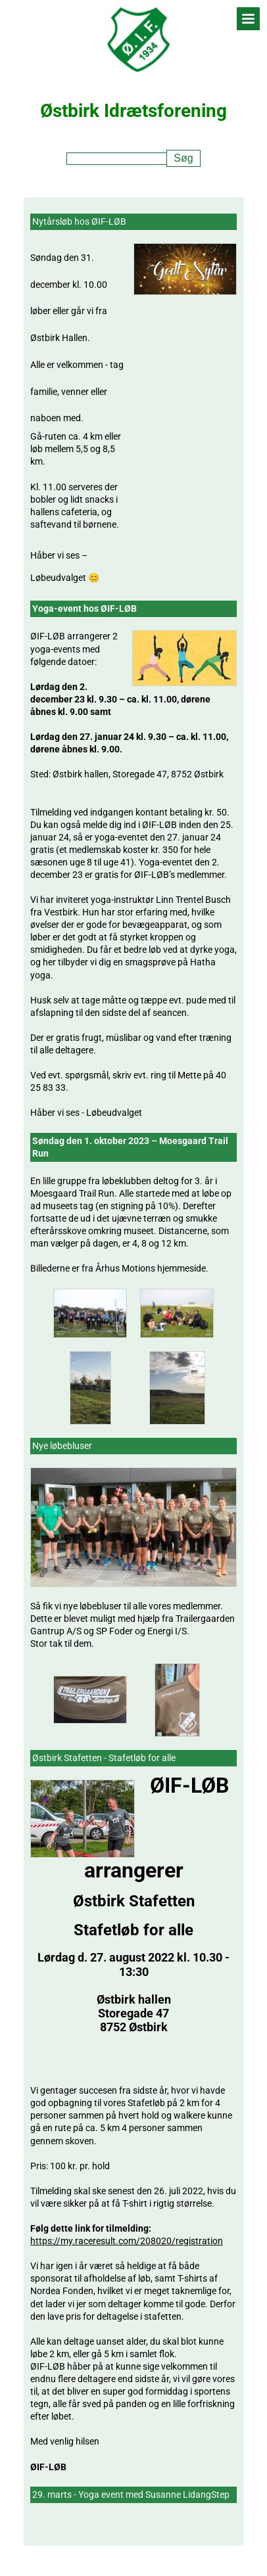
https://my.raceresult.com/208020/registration (126, 2241)
